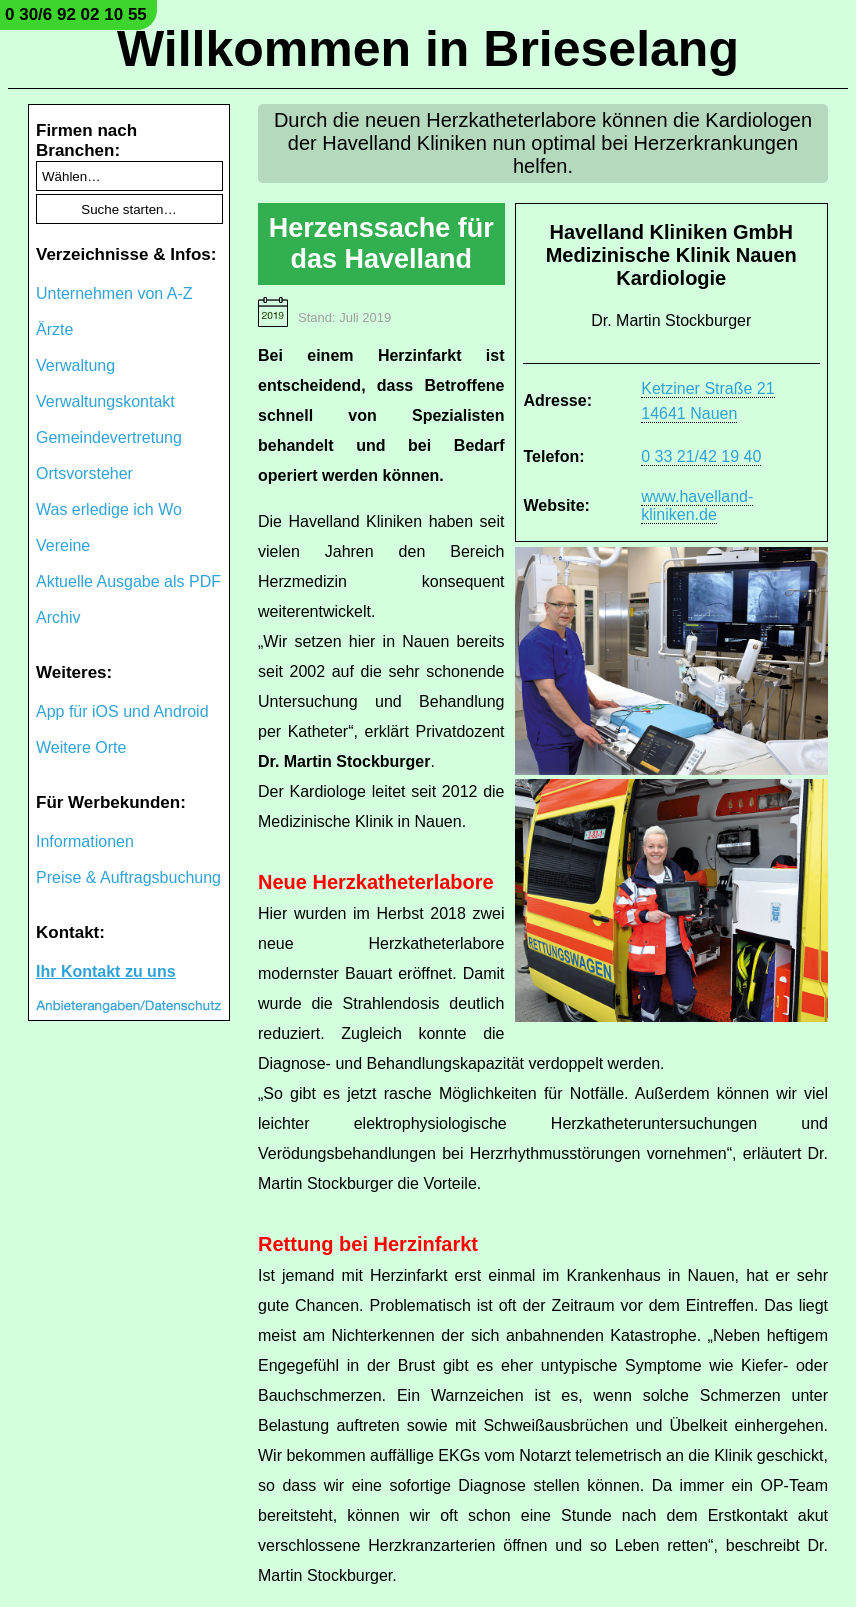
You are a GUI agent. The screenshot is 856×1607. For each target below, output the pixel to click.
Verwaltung (75, 365)
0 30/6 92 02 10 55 (76, 14)
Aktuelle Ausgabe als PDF (128, 581)
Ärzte (54, 329)
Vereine (63, 545)
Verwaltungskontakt (105, 401)
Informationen (85, 841)
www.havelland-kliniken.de (697, 505)
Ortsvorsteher (84, 473)
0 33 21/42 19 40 (701, 456)
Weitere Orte (81, 747)
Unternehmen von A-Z (114, 293)
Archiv (58, 617)
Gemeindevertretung (109, 437)
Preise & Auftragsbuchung (128, 877)
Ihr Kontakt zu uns (106, 971)
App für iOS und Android (122, 711)
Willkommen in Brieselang (428, 49)
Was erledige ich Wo (109, 509)
